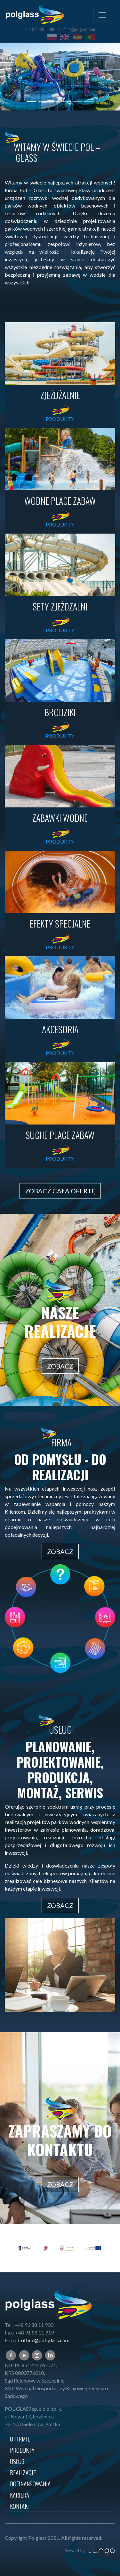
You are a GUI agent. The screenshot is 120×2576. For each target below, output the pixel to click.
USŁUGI (18, 2461)
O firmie (20, 2438)
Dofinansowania (30, 2483)
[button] (9, 76)
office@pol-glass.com (78, 29)
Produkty (22, 2450)
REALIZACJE (23, 2472)
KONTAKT (20, 2506)
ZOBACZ (60, 1366)
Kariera (19, 2494)
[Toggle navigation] (102, 15)
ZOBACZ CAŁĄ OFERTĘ (60, 1191)
